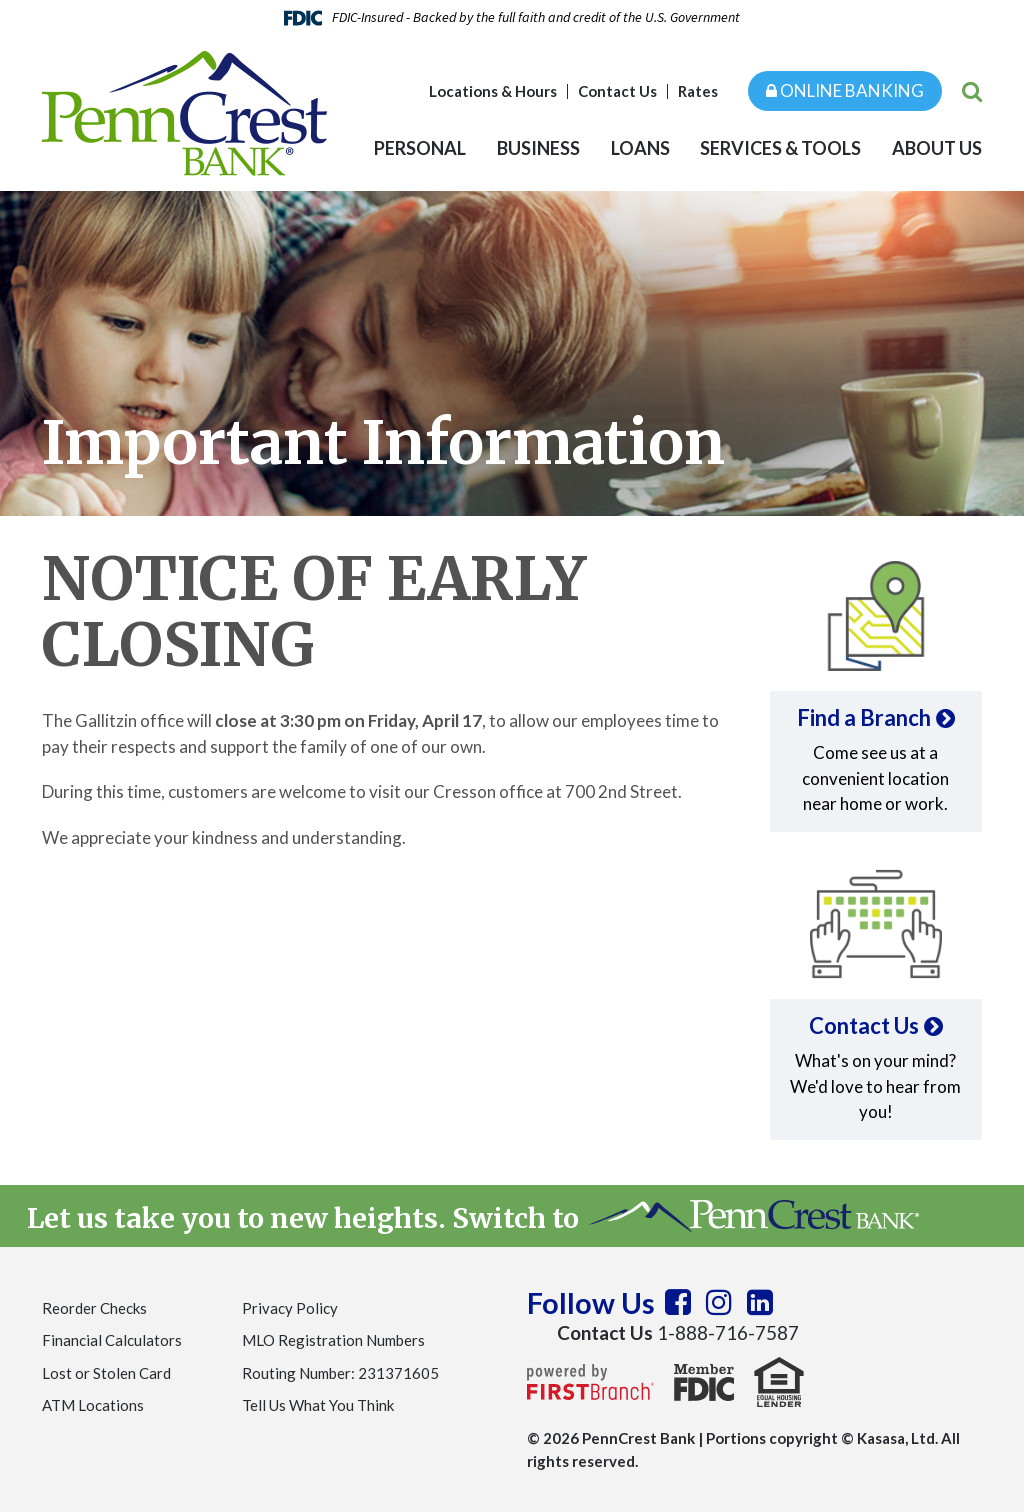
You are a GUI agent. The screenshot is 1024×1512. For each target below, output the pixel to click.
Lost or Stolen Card (106, 1373)
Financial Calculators (112, 1340)
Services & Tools (780, 148)
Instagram (719, 1302)
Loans (640, 148)
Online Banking (845, 90)
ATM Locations (93, 1405)
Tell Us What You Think (318, 1405)
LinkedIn (760, 1302)
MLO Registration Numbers (333, 1340)
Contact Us (617, 91)
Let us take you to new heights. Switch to (473, 1218)
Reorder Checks (94, 1308)
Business (538, 148)
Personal (420, 148)
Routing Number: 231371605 (340, 1373)
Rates (698, 91)
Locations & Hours (493, 91)
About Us (937, 148)
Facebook (678, 1302)
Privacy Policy (290, 1308)
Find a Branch (864, 717)
